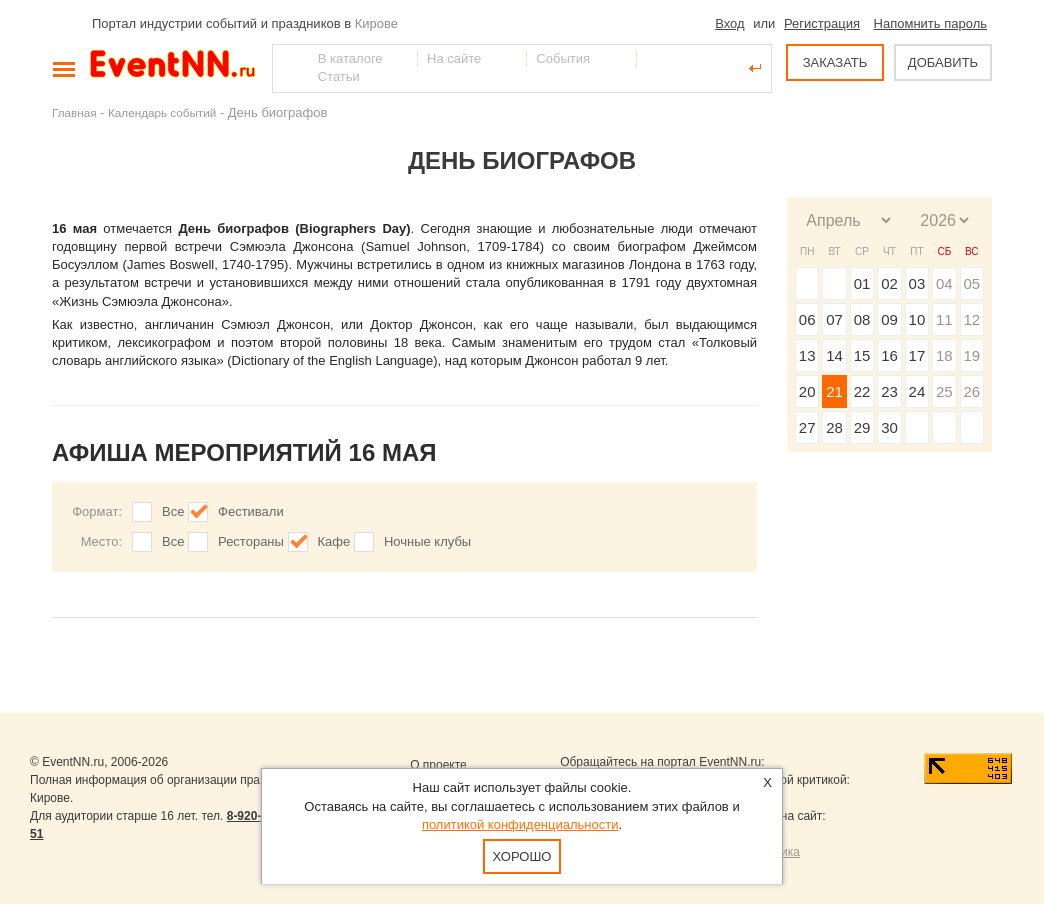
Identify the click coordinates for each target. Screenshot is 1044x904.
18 (944, 355)
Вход (729, 23)
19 (971, 355)
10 (917, 319)
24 (917, 391)
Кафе (334, 541)
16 (889, 355)
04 (944, 283)
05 (971, 283)
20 (807, 391)
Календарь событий (162, 112)
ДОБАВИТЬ (943, 62)
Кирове (376, 23)
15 (862, 355)
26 (971, 391)
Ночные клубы (427, 541)
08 (862, 319)
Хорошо (522, 856)
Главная (74, 112)
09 (889, 319)
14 (834, 355)
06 (807, 319)
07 (834, 319)
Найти (289, 68)
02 (889, 283)
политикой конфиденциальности (520, 824)
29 (862, 427)
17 (917, 355)
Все (173, 511)
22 (862, 391)
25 (944, 391)
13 (807, 355)
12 (971, 319)
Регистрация (822, 23)
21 (834, 391)
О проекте (438, 765)
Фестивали (251, 511)
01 (862, 283)
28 (834, 427)
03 (917, 283)
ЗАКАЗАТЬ (835, 62)
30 (889, 427)
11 (944, 319)
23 (889, 391)
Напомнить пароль (930, 23)
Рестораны (251, 541)
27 (807, 427)
